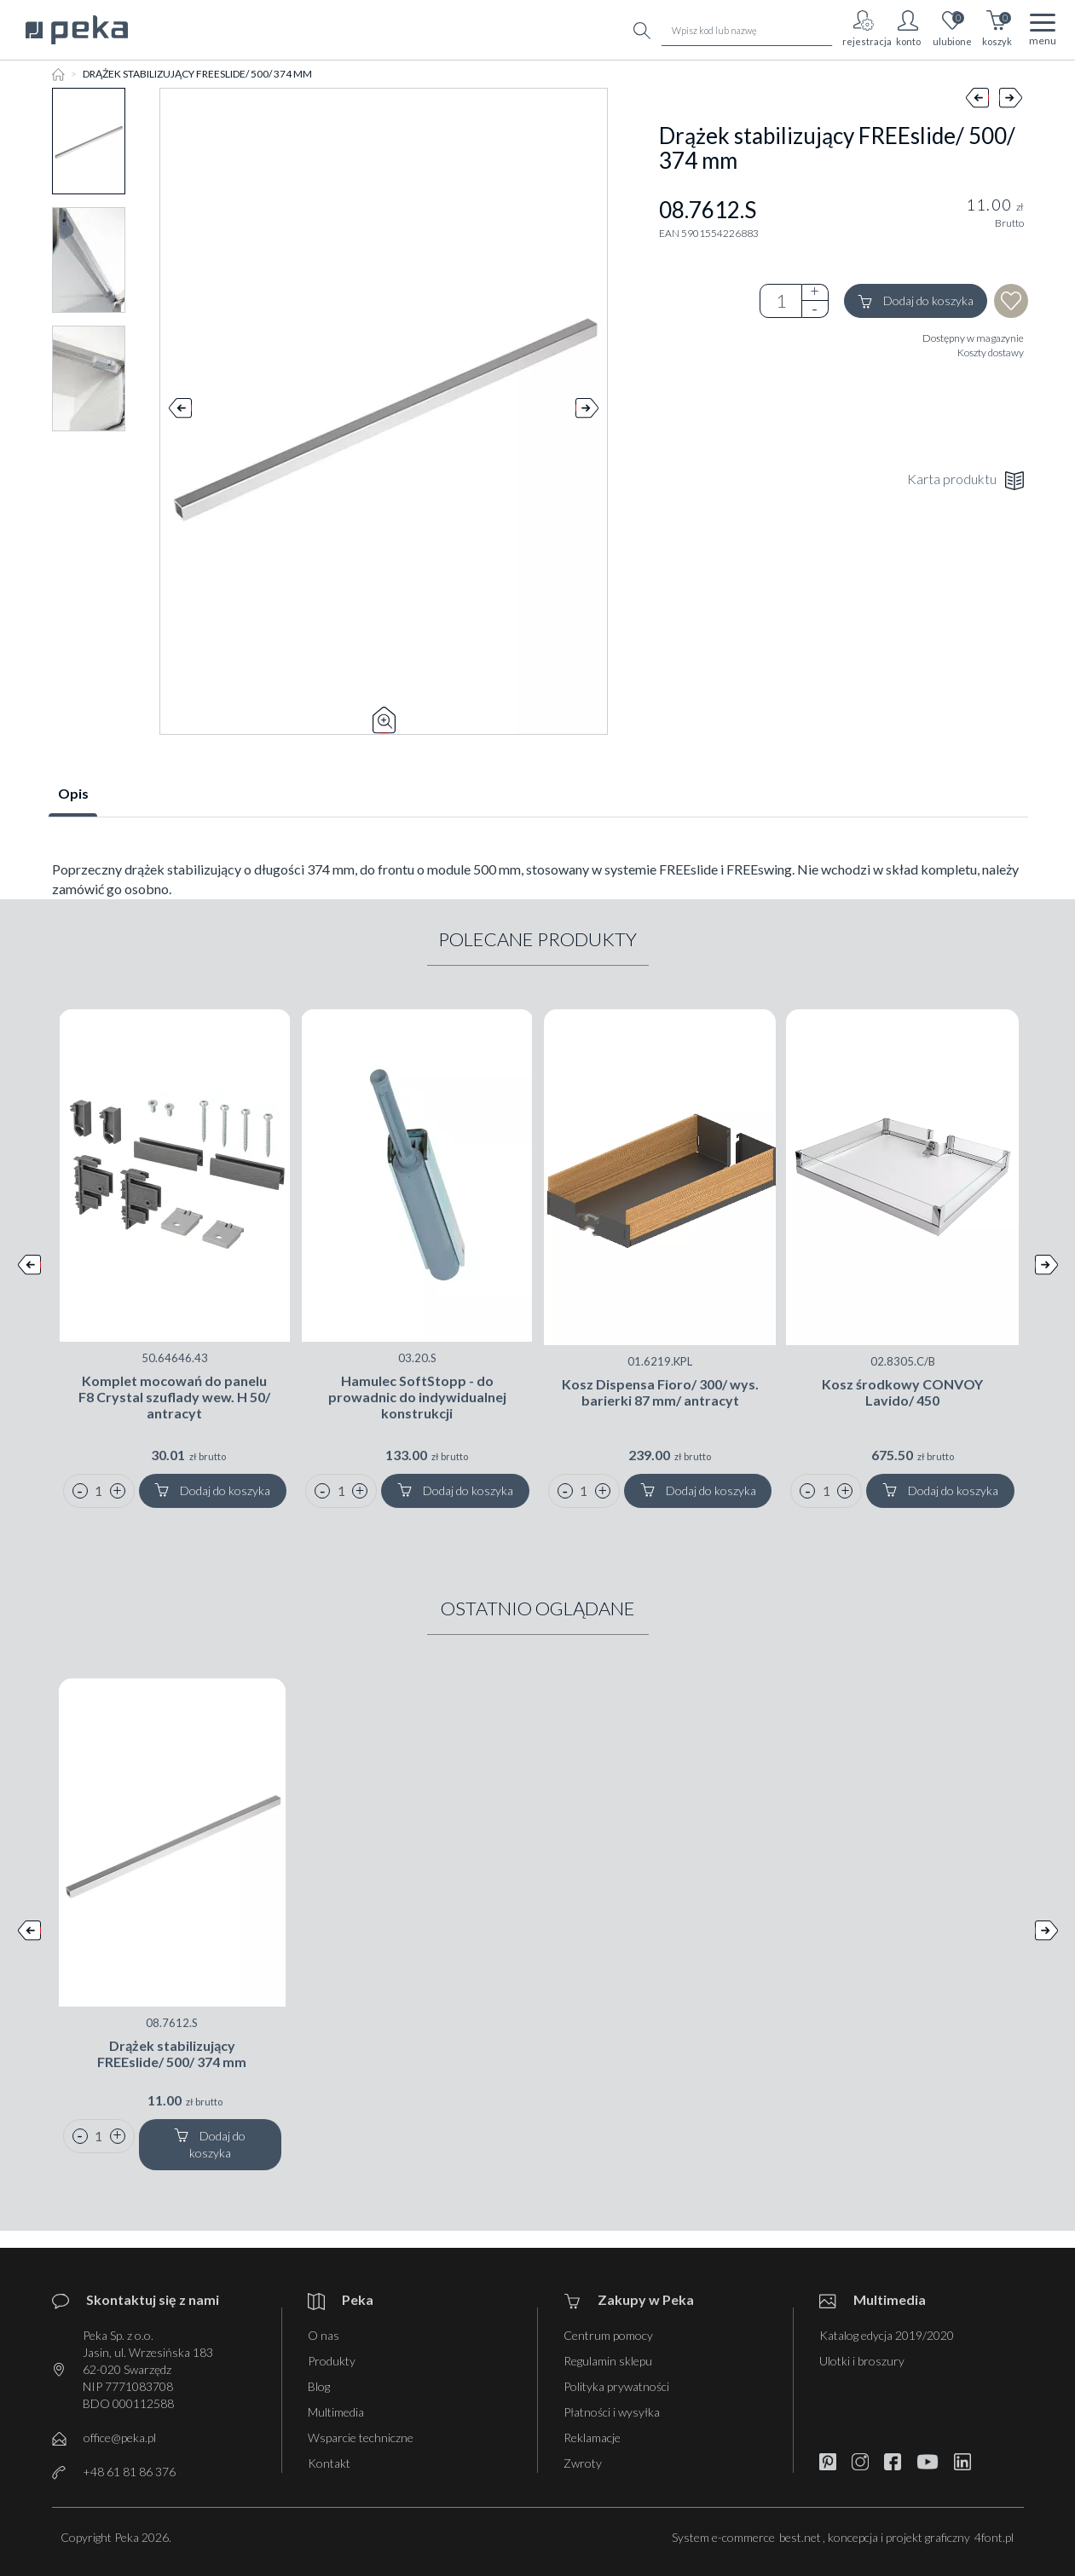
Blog (319, 2386)
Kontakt (329, 2463)
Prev (180, 411)
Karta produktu (965, 480)
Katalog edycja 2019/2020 (886, 2335)
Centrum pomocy (608, 2335)
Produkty (331, 2361)
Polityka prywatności (616, 2386)
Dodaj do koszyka (916, 301)
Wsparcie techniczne (360, 2437)
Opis (73, 793)
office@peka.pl (120, 2437)
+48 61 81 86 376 (129, 2471)
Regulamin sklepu (608, 2361)
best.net (800, 2537)
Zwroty (583, 2463)
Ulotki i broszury (862, 2361)
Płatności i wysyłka (612, 2412)
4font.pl (994, 2537)
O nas (323, 2335)
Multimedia (336, 2412)
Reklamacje (592, 2437)
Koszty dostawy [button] (990, 352)
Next (586, 411)
